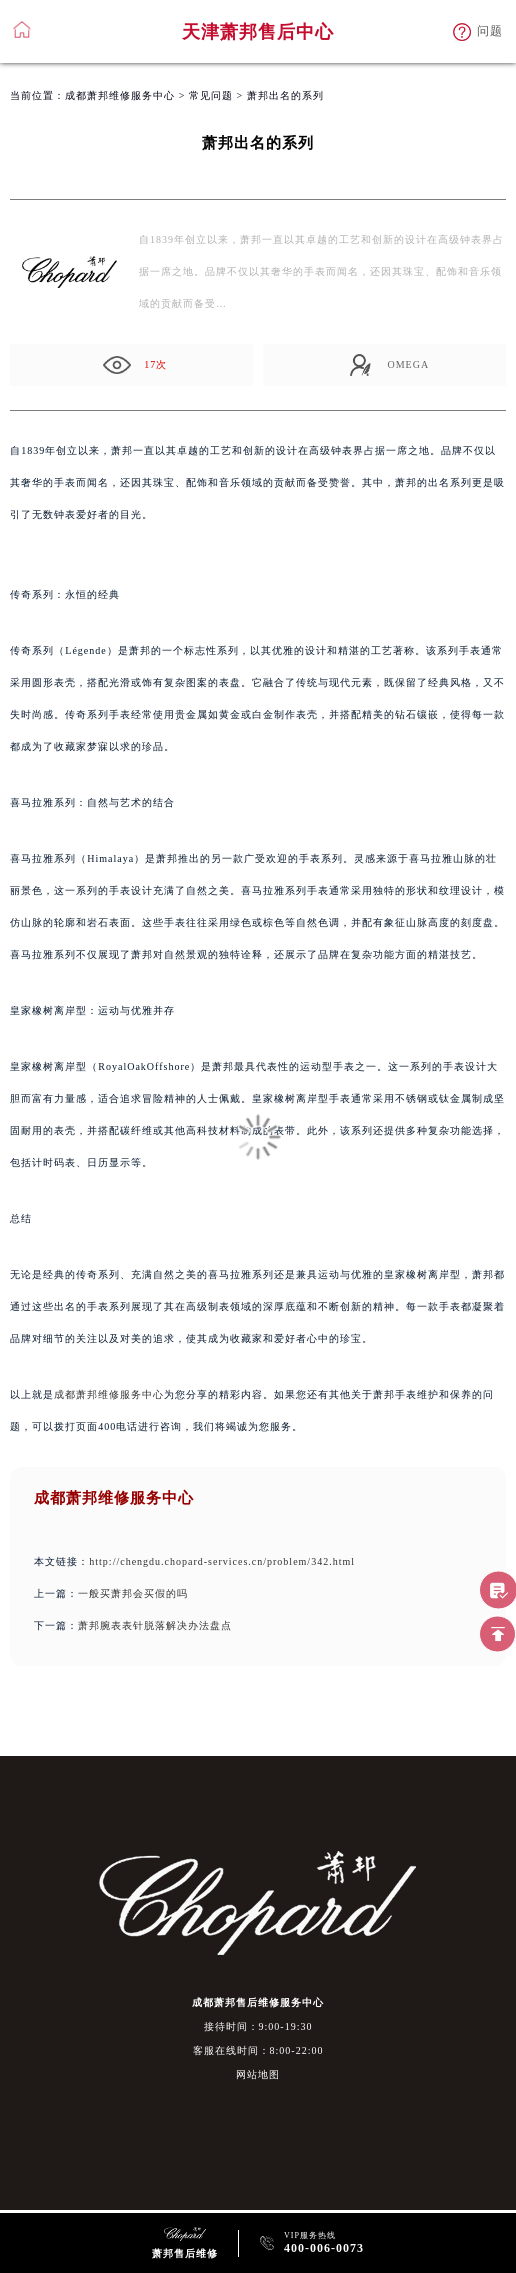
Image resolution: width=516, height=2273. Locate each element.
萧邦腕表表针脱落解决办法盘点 (155, 1625)
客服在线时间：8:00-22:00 (258, 2050)
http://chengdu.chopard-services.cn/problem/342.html (222, 1561)
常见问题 (211, 95)
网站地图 (258, 2074)
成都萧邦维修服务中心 (120, 95)
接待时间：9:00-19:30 (258, 2026)
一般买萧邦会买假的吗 (133, 1593)
